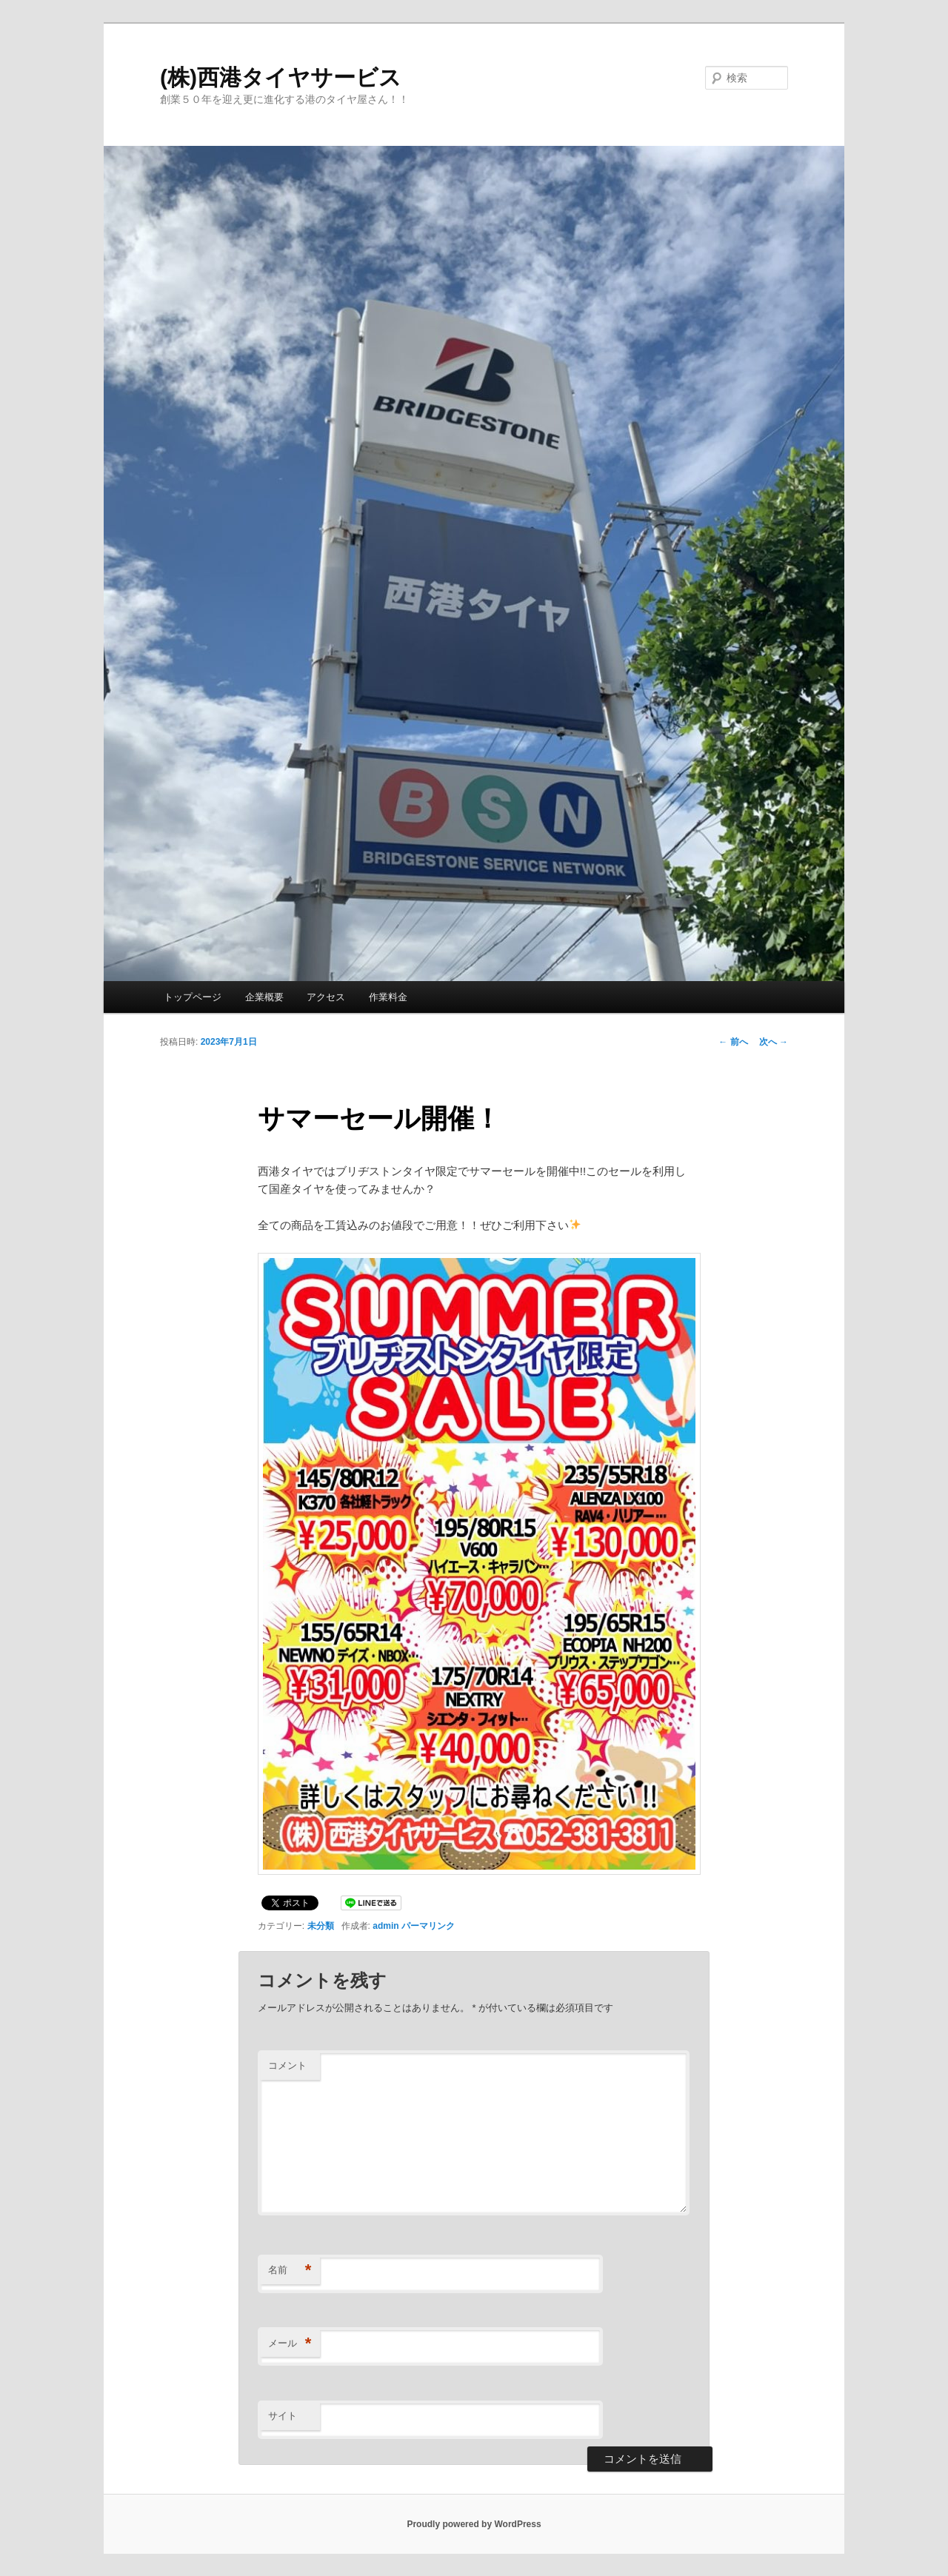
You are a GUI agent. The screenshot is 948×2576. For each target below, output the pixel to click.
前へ (732, 1042)
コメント (287, 2065)
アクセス (326, 997)
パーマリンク (428, 1926)
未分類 (320, 1926)
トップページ (192, 997)
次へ (773, 1042)
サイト (282, 2415)
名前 (290, 2270)
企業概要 (264, 997)
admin (385, 1926)
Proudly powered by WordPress (474, 2524)
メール (290, 2344)
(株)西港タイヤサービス (280, 77)
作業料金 (388, 997)
